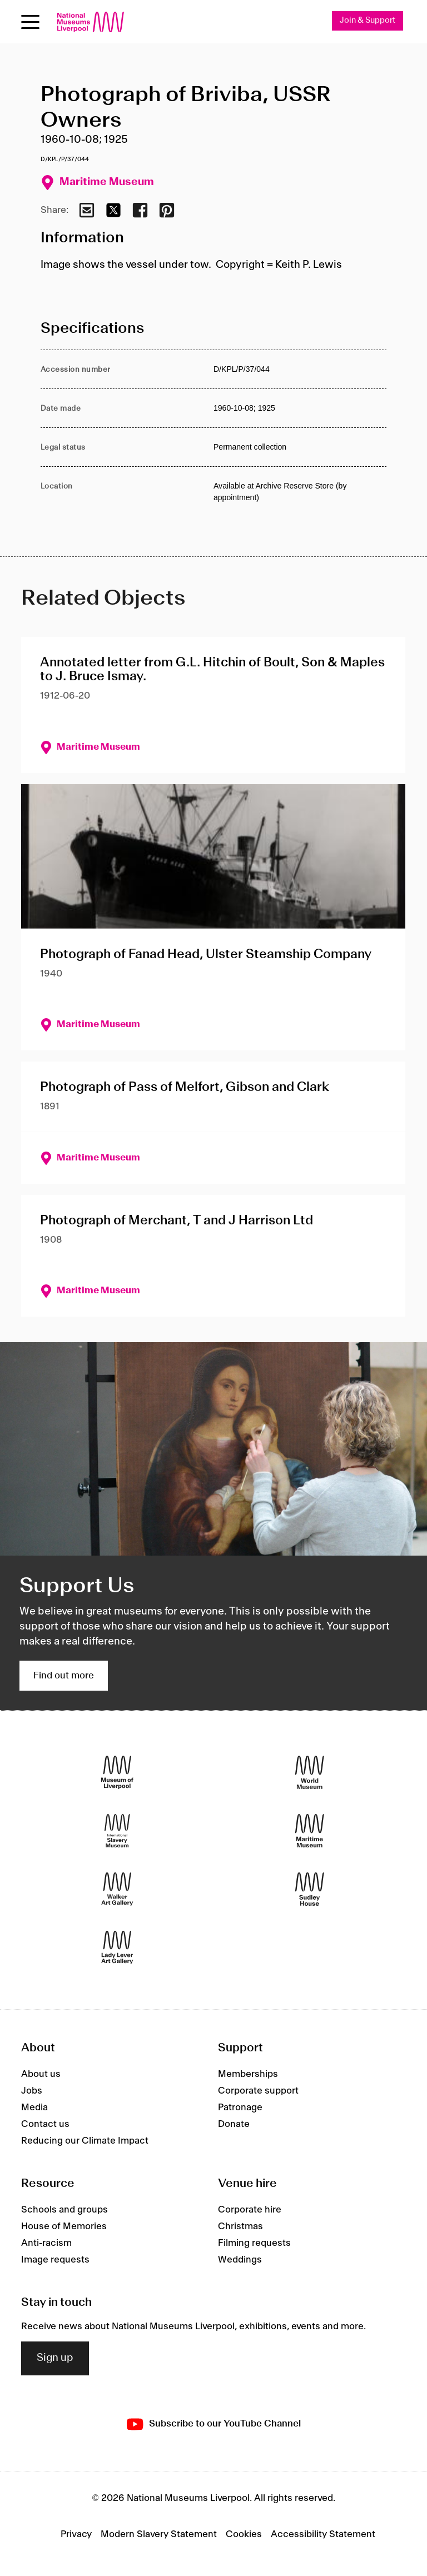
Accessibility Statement (323, 2534)
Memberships (248, 2074)
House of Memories (64, 2226)
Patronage (240, 2107)
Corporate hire (249, 2210)
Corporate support (258, 2091)
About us (41, 2074)
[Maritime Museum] (310, 1831)
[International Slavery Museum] (117, 1831)
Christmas (240, 2226)
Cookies (244, 2534)
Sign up (55, 2358)
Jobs (31, 2091)
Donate (234, 2124)
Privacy (76, 2534)
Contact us (45, 2124)
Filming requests (254, 2243)
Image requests (55, 2260)
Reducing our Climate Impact (84, 2141)
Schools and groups (64, 2210)
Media (34, 2107)
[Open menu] (30, 22)
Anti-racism (46, 2243)
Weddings (240, 2260)
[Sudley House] (310, 1889)
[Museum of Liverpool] (117, 1772)
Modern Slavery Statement (159, 2534)
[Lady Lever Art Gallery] (117, 1948)
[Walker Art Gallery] (117, 1889)
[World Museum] (310, 1772)
